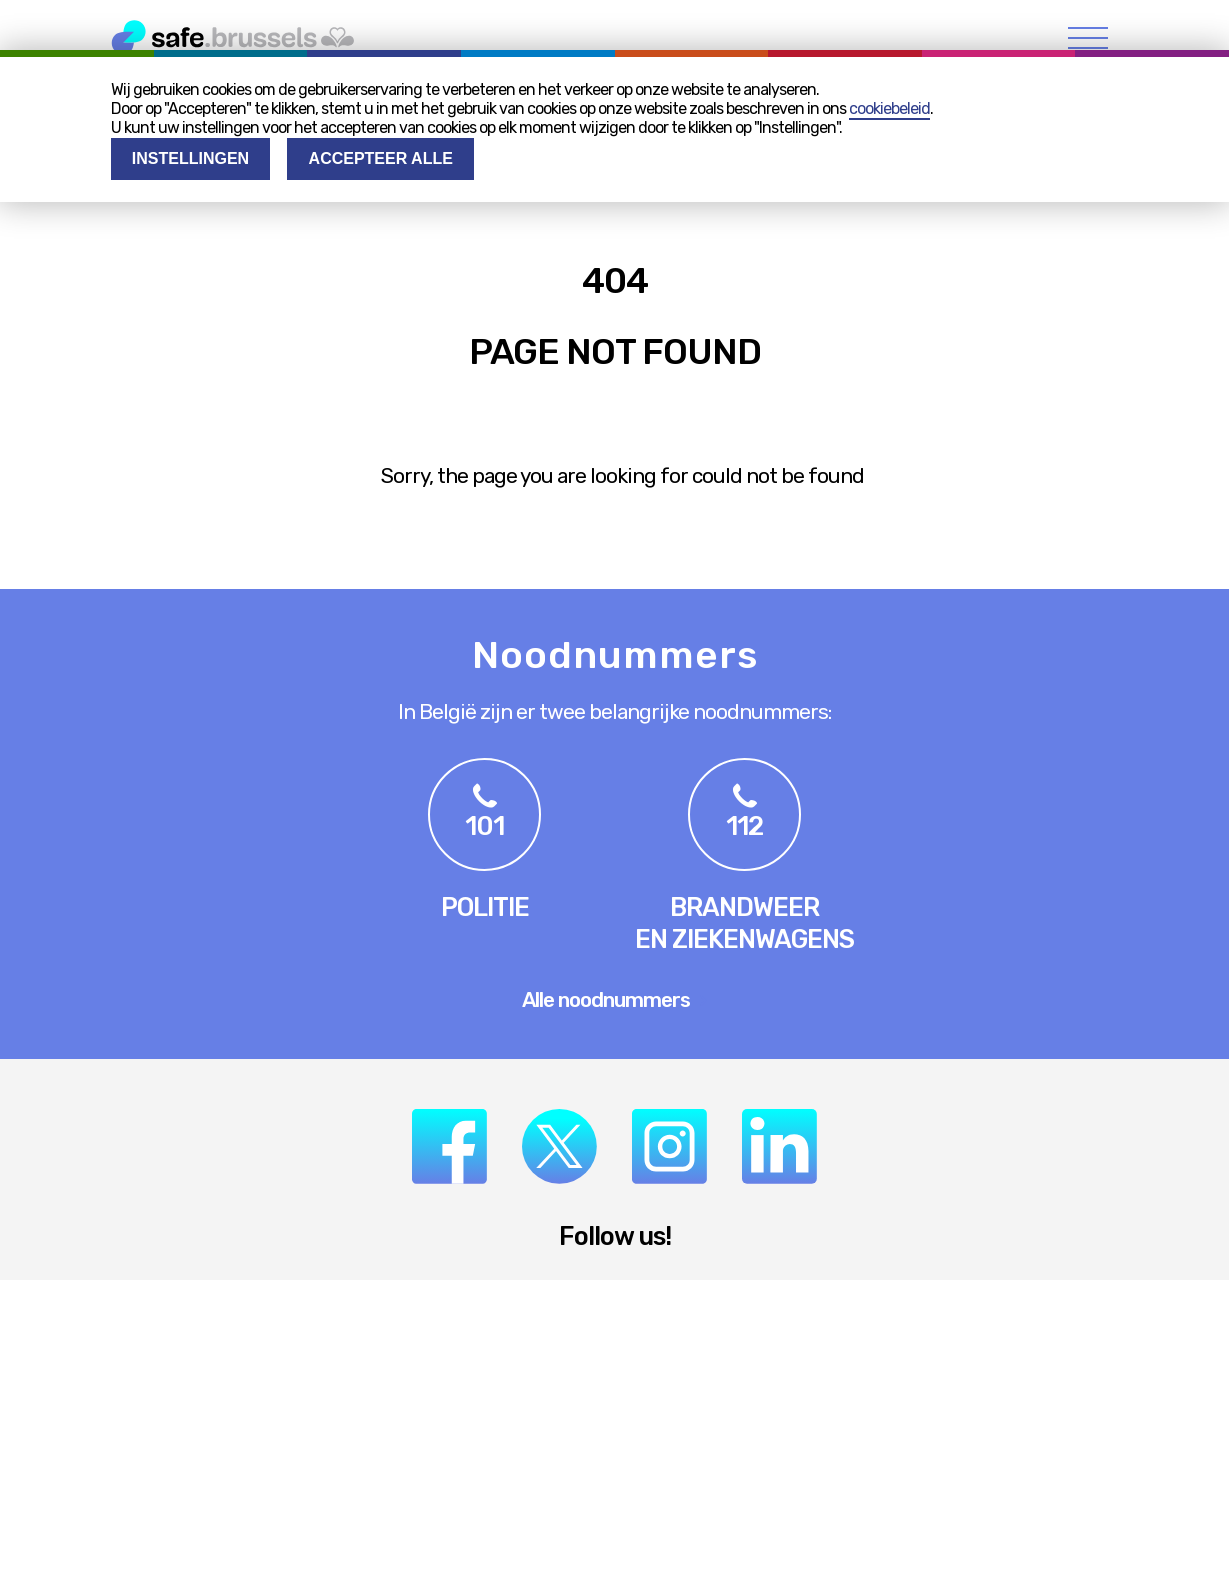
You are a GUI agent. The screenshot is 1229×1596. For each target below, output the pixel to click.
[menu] (1088, 37)
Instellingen (190, 158)
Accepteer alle (381, 158)
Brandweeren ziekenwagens (744, 923)
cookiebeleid (889, 108)
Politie (485, 907)
